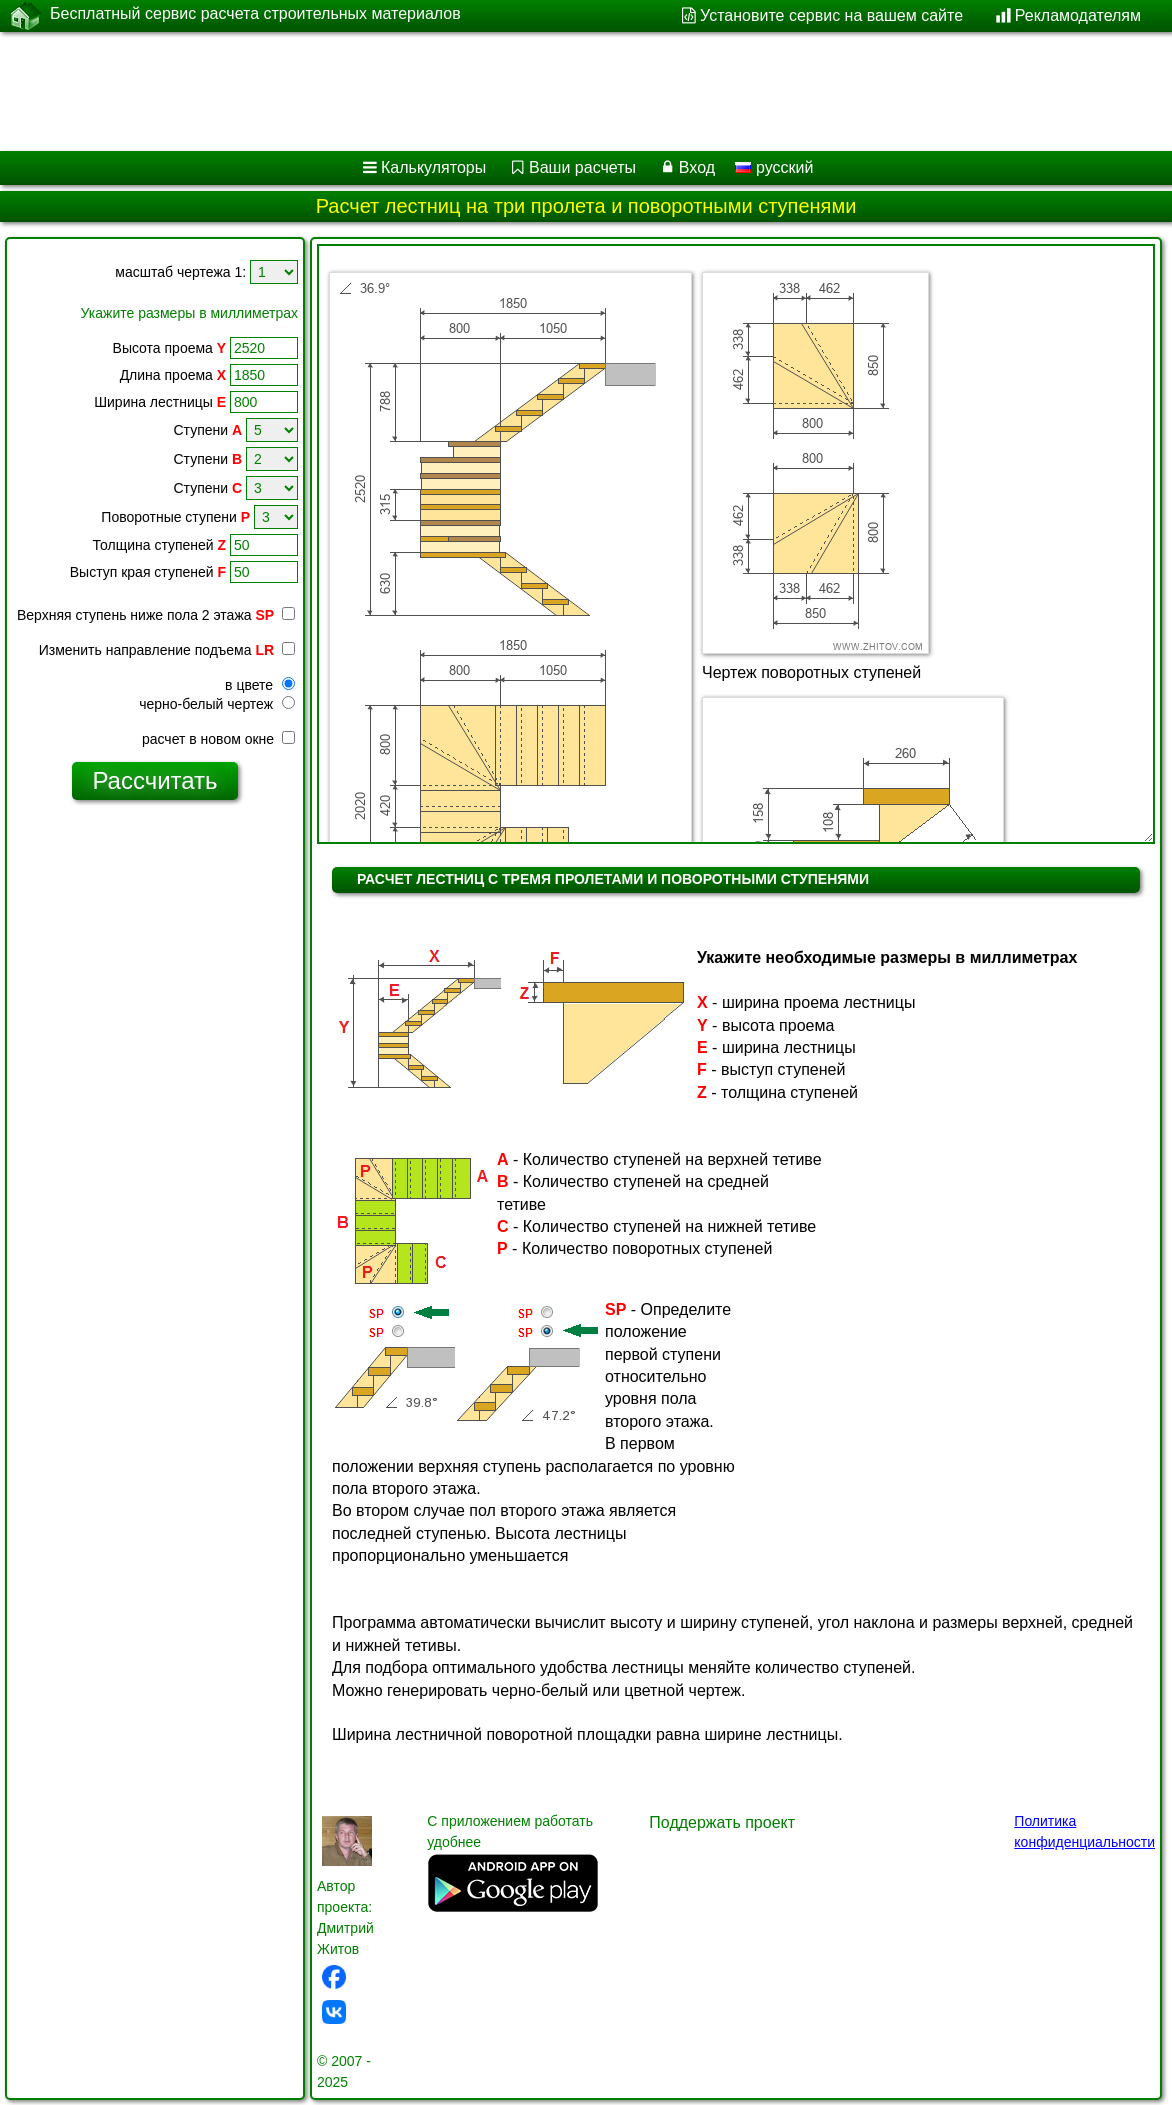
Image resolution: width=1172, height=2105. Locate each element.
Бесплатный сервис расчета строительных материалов (255, 15)
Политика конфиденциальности (1084, 1831)
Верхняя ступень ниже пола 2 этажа (156, 615)
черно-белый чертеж (217, 704)
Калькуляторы (433, 167)
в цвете (260, 685)
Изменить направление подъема (167, 650)
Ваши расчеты (582, 167)
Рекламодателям (1078, 15)
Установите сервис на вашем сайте (831, 15)
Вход (697, 167)
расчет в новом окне (218, 739)
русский (774, 167)
